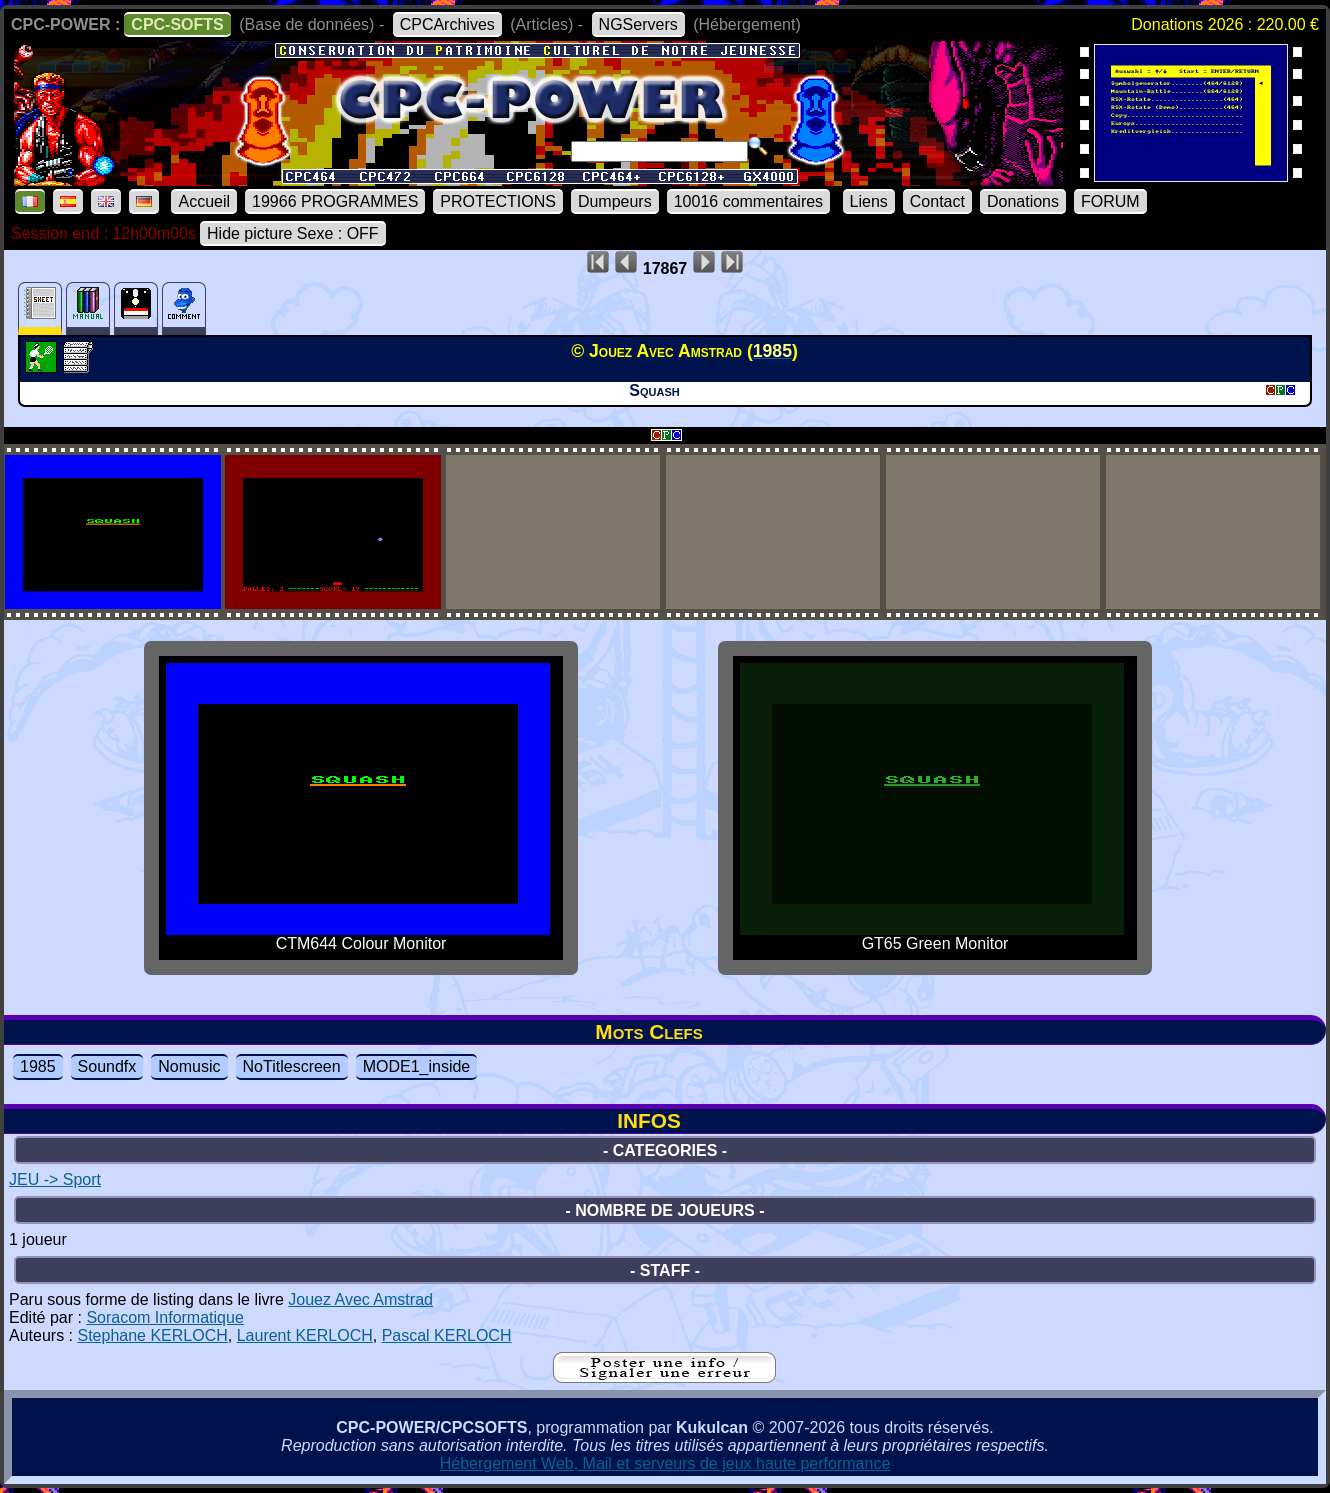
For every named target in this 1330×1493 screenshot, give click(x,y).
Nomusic (189, 1066)
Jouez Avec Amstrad (360, 1299)
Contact (937, 201)
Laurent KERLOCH (305, 1335)
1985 (38, 1066)
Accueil (204, 201)
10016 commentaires (748, 201)
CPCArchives (447, 24)
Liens (869, 201)
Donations (1023, 201)
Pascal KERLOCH (447, 1335)
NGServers (638, 24)
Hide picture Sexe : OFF (293, 233)
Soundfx (107, 1066)
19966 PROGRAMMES (335, 201)
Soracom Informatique (164, 1317)
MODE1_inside (417, 1066)
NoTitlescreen (292, 1066)
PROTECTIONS (498, 201)
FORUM (1110, 201)
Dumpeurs (615, 201)
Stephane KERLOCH (152, 1335)
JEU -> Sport (55, 1179)
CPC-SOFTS (177, 24)
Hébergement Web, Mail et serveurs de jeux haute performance (665, 1463)
